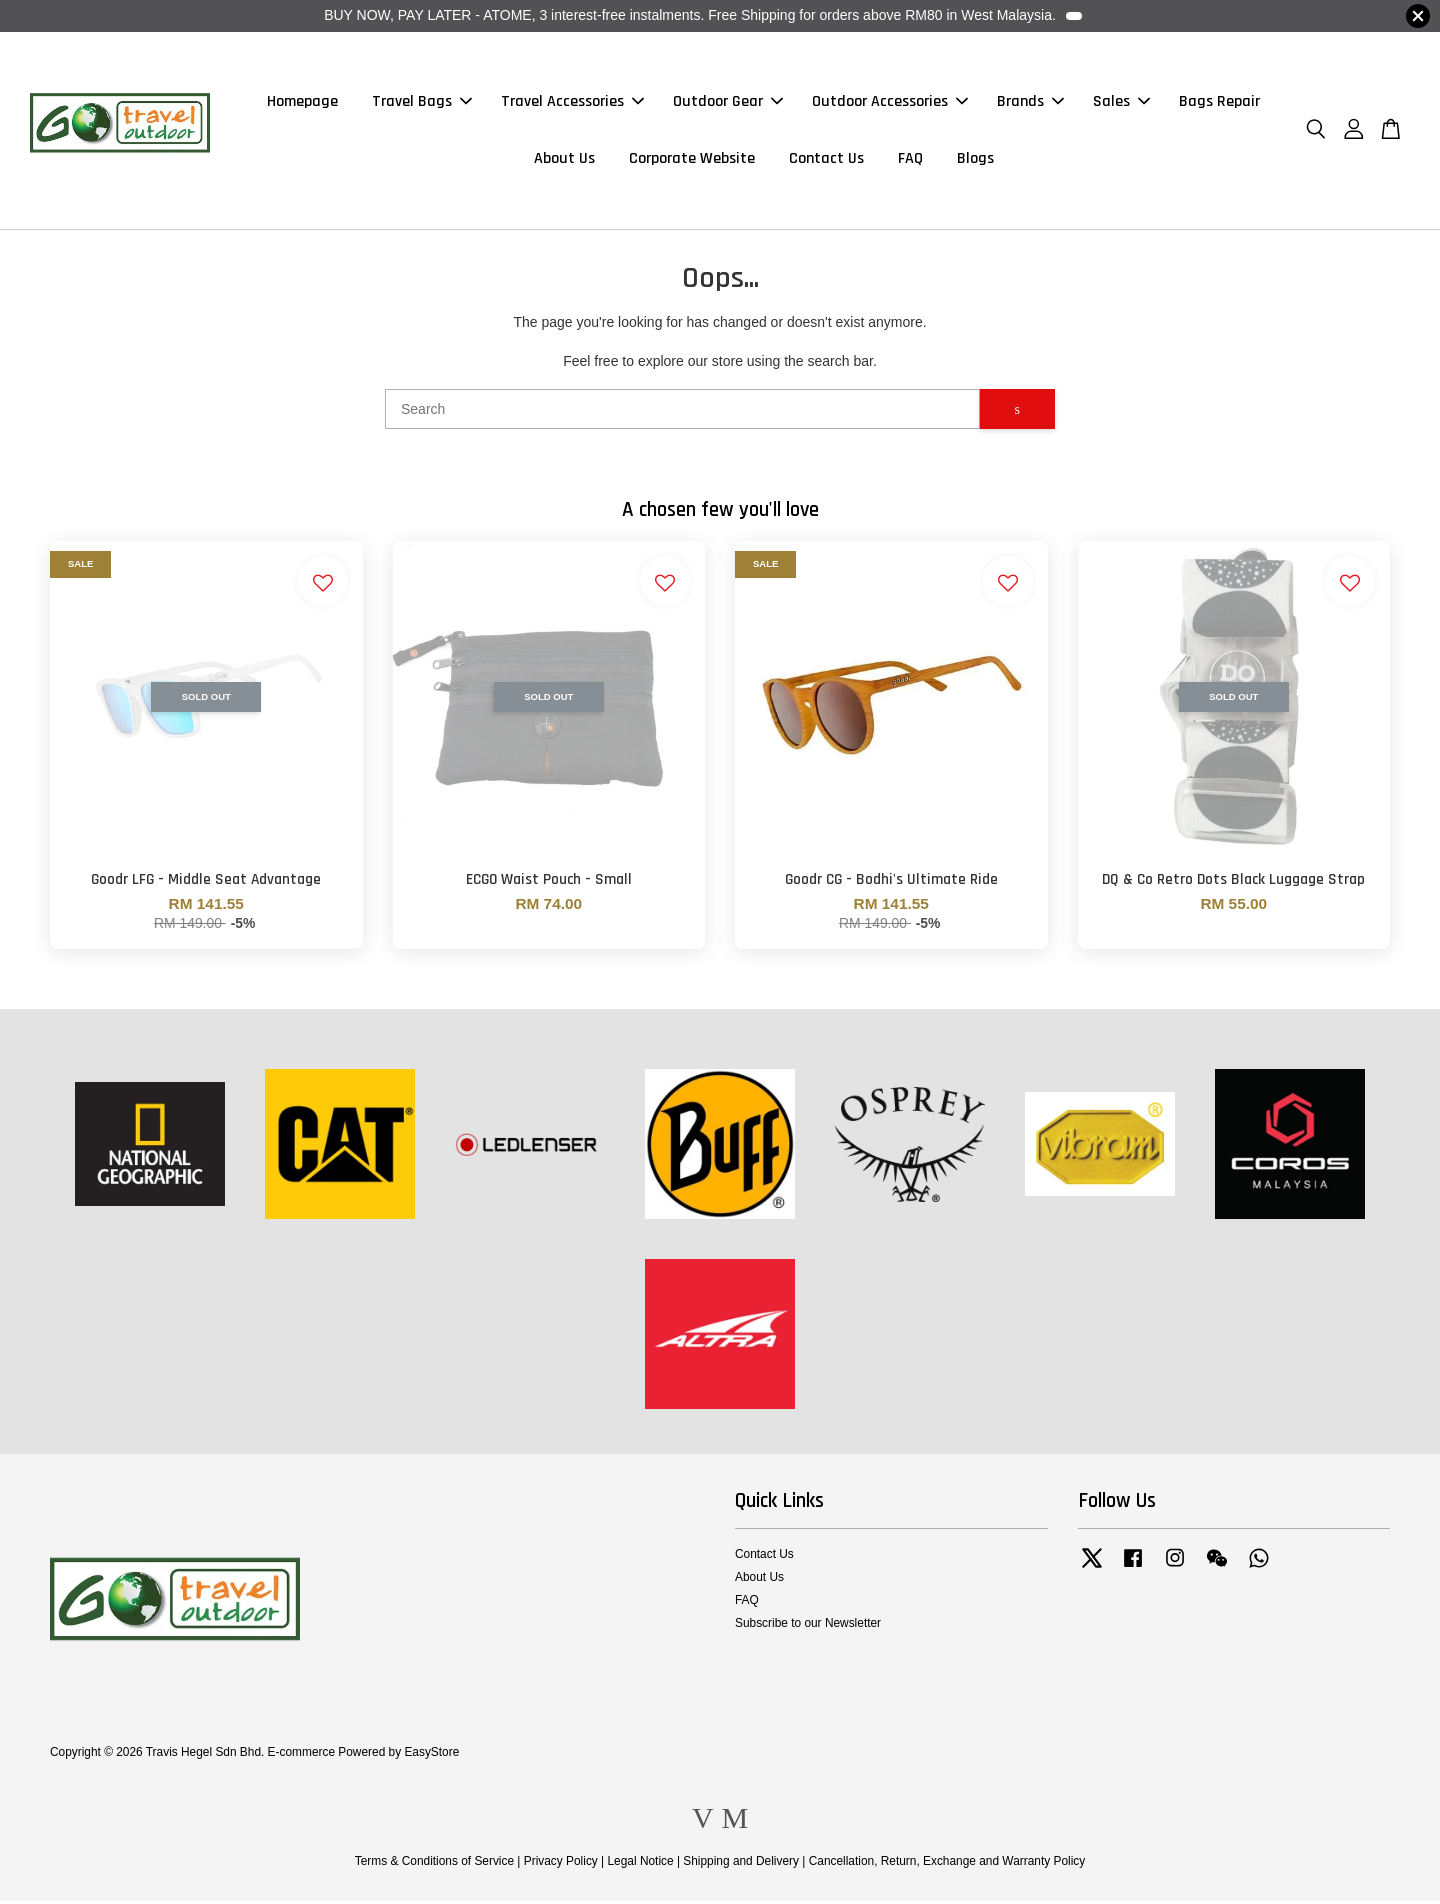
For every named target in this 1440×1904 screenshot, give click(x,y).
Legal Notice (640, 1864)
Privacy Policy (561, 1864)
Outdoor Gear (728, 103)
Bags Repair (1219, 103)
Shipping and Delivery (741, 1864)
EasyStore (431, 1755)
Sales (1121, 103)
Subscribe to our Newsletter (808, 1626)
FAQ (910, 160)
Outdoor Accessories (890, 103)
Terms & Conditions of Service (434, 1864)
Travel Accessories (572, 103)
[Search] (682, 412)
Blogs (975, 160)
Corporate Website (692, 160)
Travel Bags (422, 103)
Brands (1030, 103)
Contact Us (826, 160)
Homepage (302, 103)
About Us (564, 160)
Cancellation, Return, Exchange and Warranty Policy (947, 1864)
